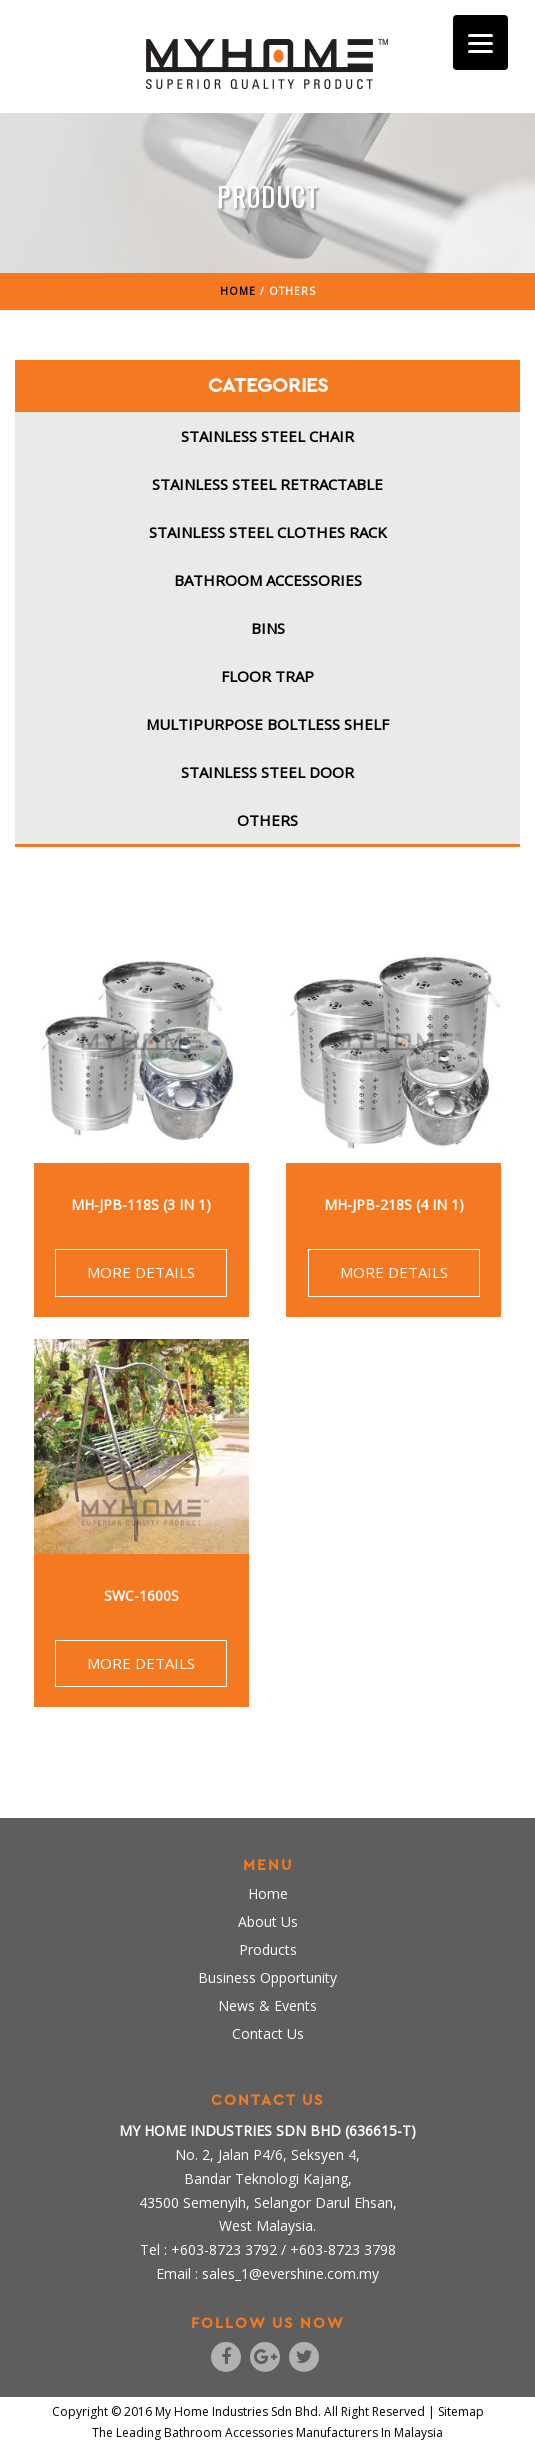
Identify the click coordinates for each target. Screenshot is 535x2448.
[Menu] (480, 42)
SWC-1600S (141, 1595)
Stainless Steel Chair (267, 436)
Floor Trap (267, 676)
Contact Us (268, 2033)
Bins (268, 628)
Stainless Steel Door (267, 772)
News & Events (267, 2005)
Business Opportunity (267, 1977)
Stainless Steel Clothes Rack (268, 532)
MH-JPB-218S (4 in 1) (394, 1204)
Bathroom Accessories (268, 580)
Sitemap (461, 2411)
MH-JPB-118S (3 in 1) (141, 1204)
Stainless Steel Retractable (267, 484)
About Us (268, 1921)
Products (268, 1949)
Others (267, 820)
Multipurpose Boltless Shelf (267, 724)
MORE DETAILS (141, 1272)
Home (268, 1893)
